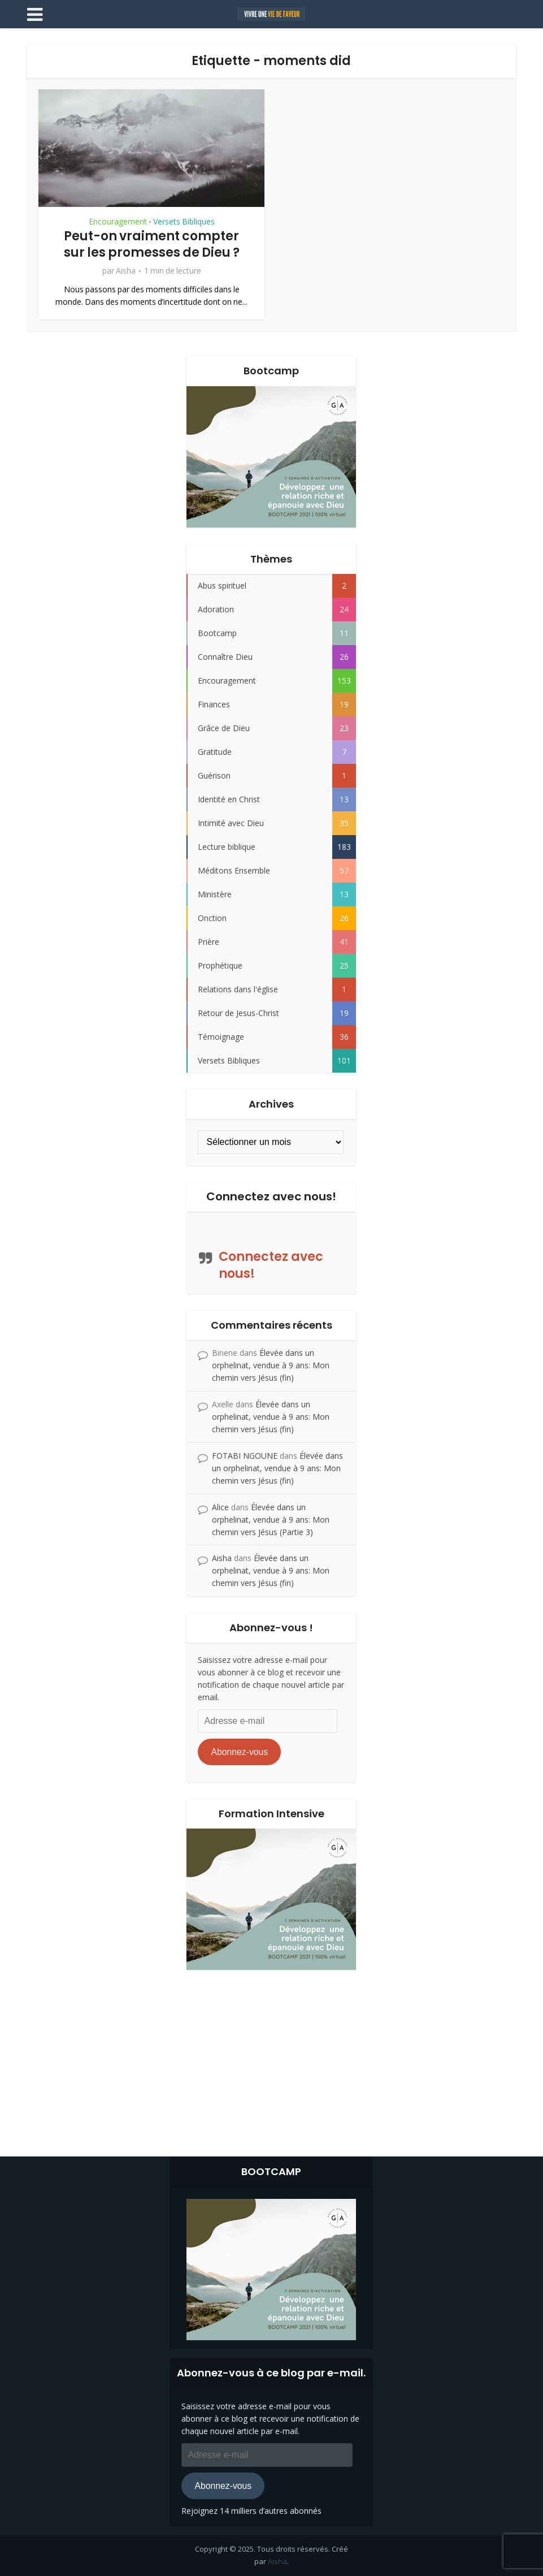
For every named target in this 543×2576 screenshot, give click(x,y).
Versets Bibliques (184, 222)
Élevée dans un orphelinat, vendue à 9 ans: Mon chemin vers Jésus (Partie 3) (270, 1519)
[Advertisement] (271, 2060)
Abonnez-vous (239, 1752)
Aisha (126, 271)
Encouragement (118, 222)
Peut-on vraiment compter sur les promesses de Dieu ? (152, 244)
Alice (220, 1507)
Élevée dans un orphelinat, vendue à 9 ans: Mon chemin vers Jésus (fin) (270, 1365)
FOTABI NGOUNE (244, 1455)
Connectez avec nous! (271, 1196)
